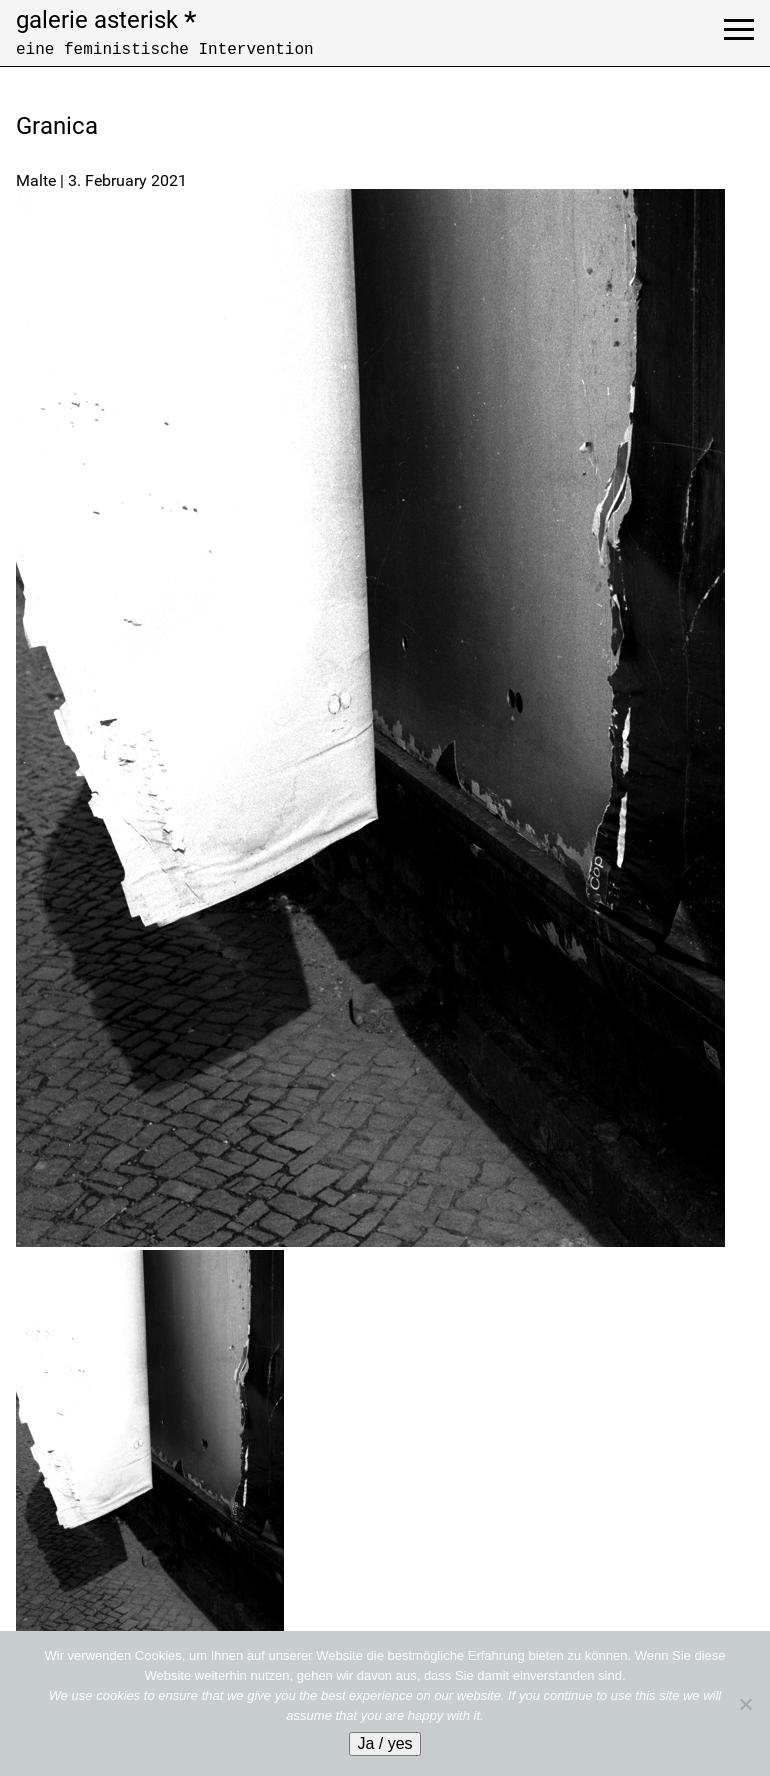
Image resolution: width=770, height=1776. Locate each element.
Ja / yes (384, 1743)
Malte (36, 180)
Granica (57, 126)
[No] (745, 1704)
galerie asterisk (106, 20)
